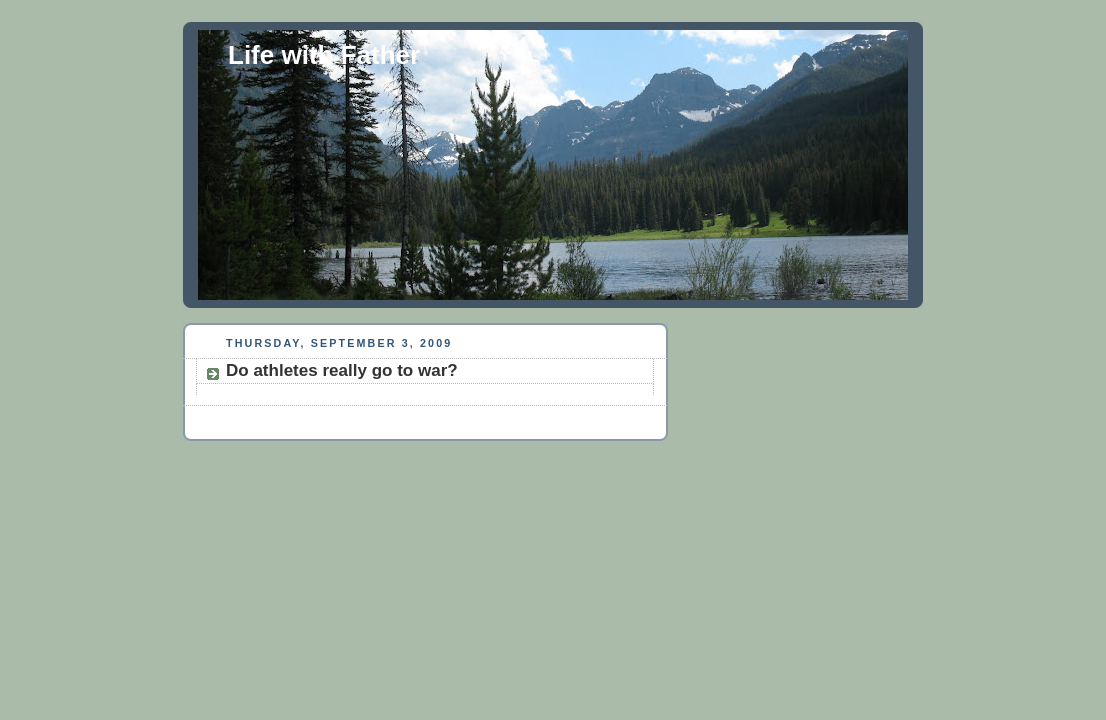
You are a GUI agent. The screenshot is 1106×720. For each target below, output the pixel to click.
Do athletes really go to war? (342, 370)
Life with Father (324, 55)
